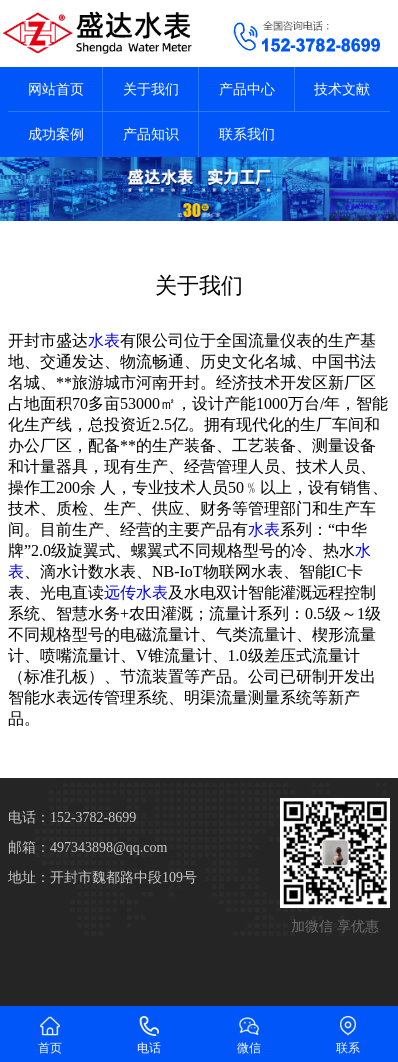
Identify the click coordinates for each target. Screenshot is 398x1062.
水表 (104, 340)
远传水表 (136, 592)
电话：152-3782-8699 (72, 817)
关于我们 (151, 89)
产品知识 (151, 134)
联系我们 (247, 134)
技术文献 (342, 89)
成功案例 (56, 134)
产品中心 (247, 89)
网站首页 (56, 89)
